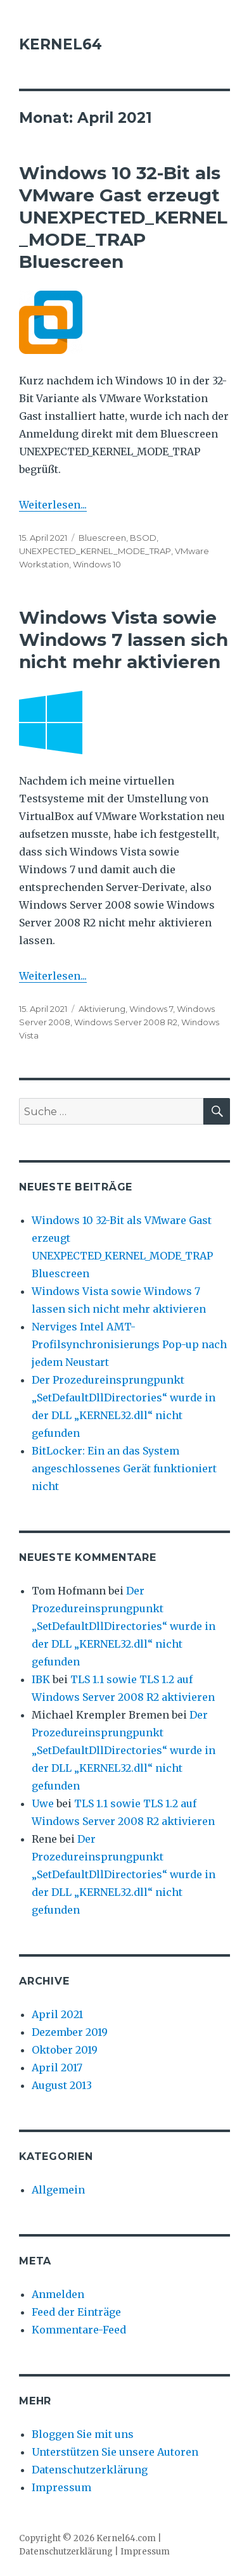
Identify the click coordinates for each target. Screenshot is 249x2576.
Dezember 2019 (70, 2032)
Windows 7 (151, 1009)
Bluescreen (102, 538)
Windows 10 (97, 564)
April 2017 (57, 2067)
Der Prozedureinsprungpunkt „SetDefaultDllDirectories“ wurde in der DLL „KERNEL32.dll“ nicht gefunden (123, 1626)
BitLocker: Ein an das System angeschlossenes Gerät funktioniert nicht (124, 1468)
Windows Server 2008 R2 (125, 1022)
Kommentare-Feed (79, 2329)
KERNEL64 (60, 44)
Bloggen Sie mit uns (83, 2434)
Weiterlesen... (53, 504)
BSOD (143, 538)
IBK (41, 1679)
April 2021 (57, 2014)
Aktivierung (102, 1009)
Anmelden (58, 2294)
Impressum (61, 2487)
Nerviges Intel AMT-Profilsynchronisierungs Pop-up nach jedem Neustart (129, 1344)
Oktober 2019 (65, 2049)
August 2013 (62, 2085)
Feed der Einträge (76, 2312)
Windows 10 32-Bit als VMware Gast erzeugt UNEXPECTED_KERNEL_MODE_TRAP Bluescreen (123, 217)
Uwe (43, 1803)
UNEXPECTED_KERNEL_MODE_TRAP (95, 551)
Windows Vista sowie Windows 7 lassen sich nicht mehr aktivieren (123, 639)
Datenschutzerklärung (90, 2469)
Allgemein (58, 2189)
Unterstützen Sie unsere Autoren (115, 2452)
